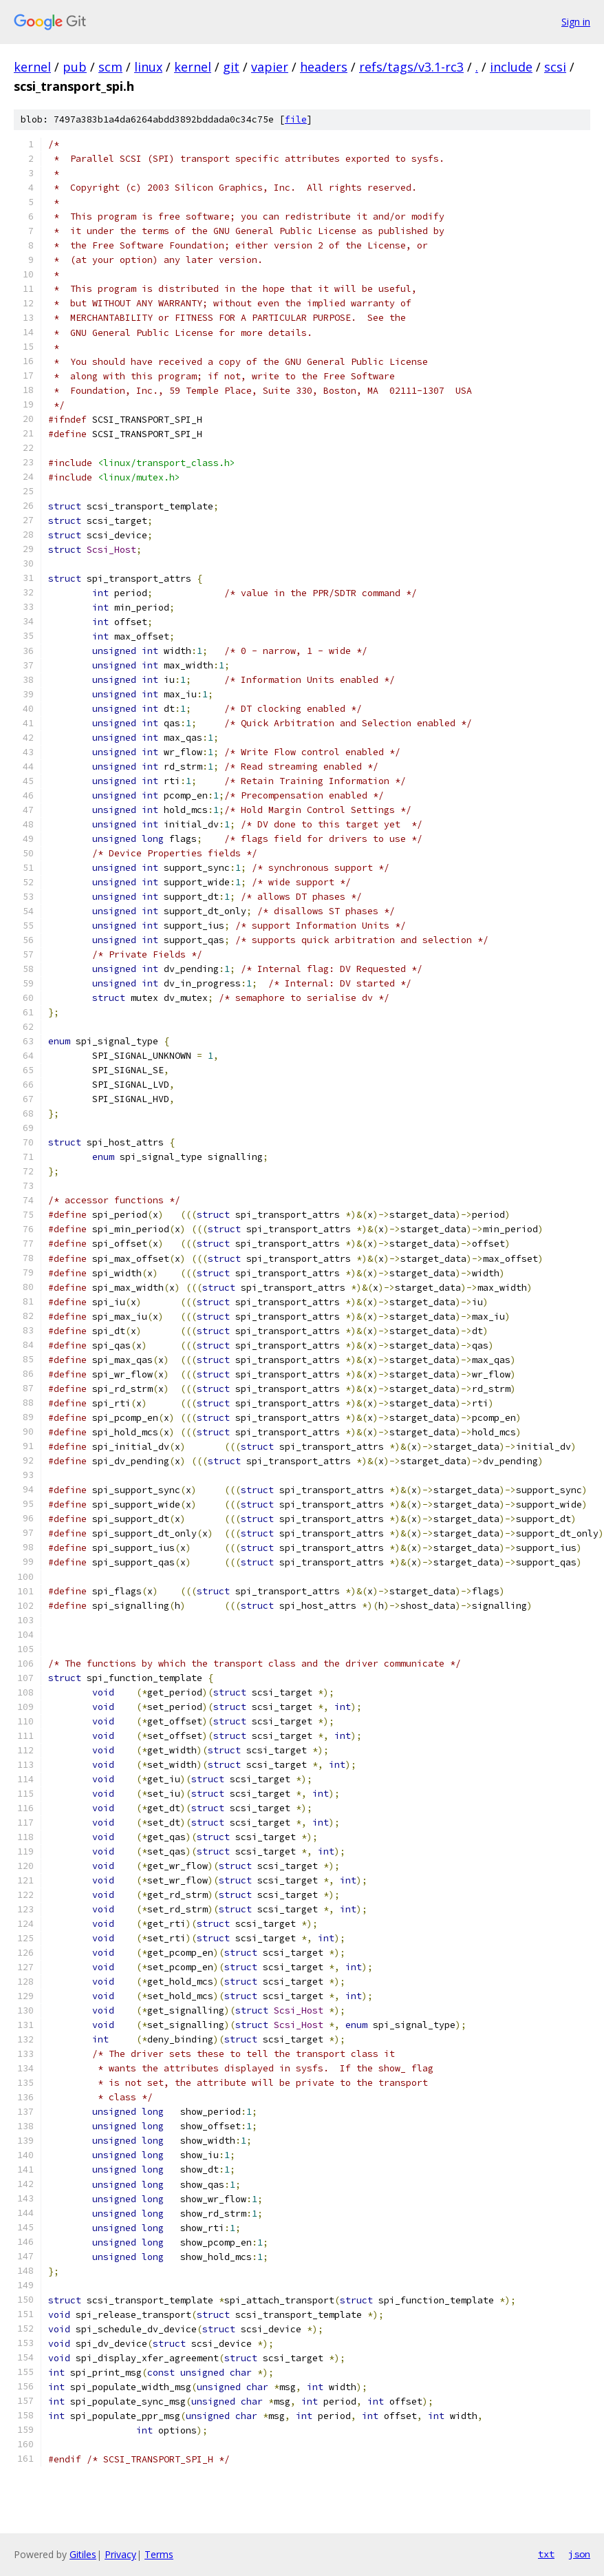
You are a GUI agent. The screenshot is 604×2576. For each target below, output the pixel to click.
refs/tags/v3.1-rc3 (411, 67)
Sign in (575, 21)
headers (323, 67)
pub (75, 67)
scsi (555, 67)
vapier (269, 67)
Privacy (120, 2554)
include (511, 67)
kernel (32, 67)
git (231, 67)
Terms (158, 2554)
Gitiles (82, 2554)
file (296, 119)
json (579, 2554)
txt (546, 2554)
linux (148, 67)
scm (110, 67)
